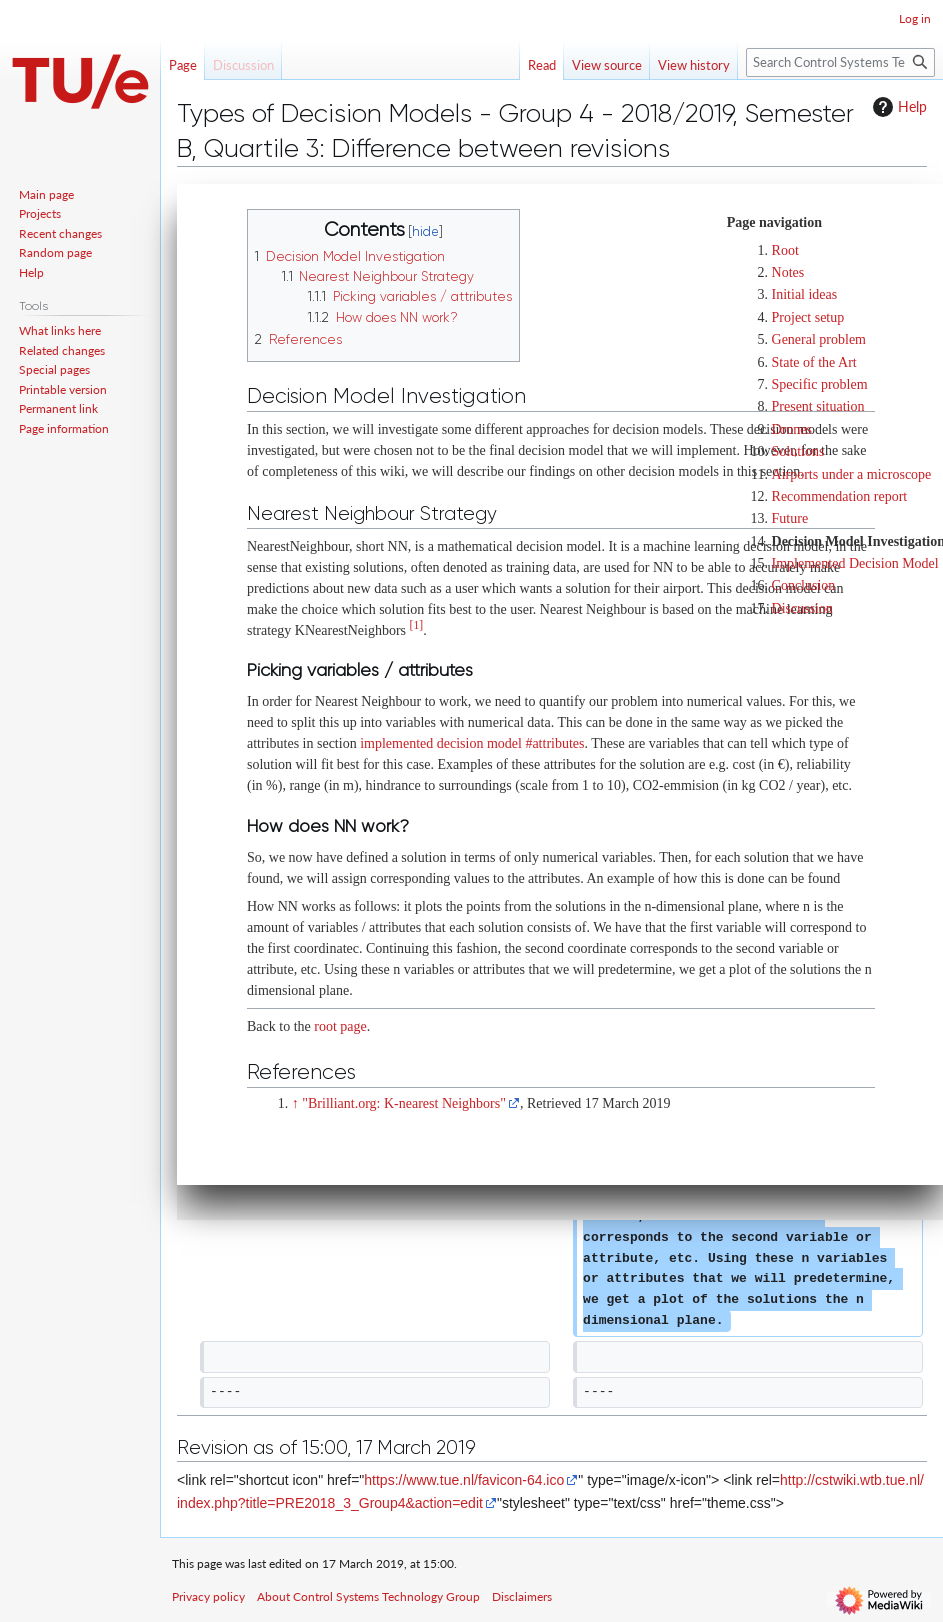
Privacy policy (208, 1596)
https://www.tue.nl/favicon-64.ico (464, 1480)
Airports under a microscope (852, 474)
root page (340, 1026)
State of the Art (814, 362)
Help (897, 107)
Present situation (818, 406)
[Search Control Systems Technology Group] (840, 62)
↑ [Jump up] (295, 1103)
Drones (792, 429)
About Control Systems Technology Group (368, 1596)
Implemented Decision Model (855, 563)
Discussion (802, 608)
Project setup (808, 317)
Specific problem (820, 384)
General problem (819, 339)
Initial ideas (805, 294)
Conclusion (804, 585)
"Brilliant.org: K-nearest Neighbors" (404, 1103)
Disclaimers (522, 1596)
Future (790, 518)
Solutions (798, 451)
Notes (788, 272)
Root (785, 250)
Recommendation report (840, 496)
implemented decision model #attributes (472, 743)
